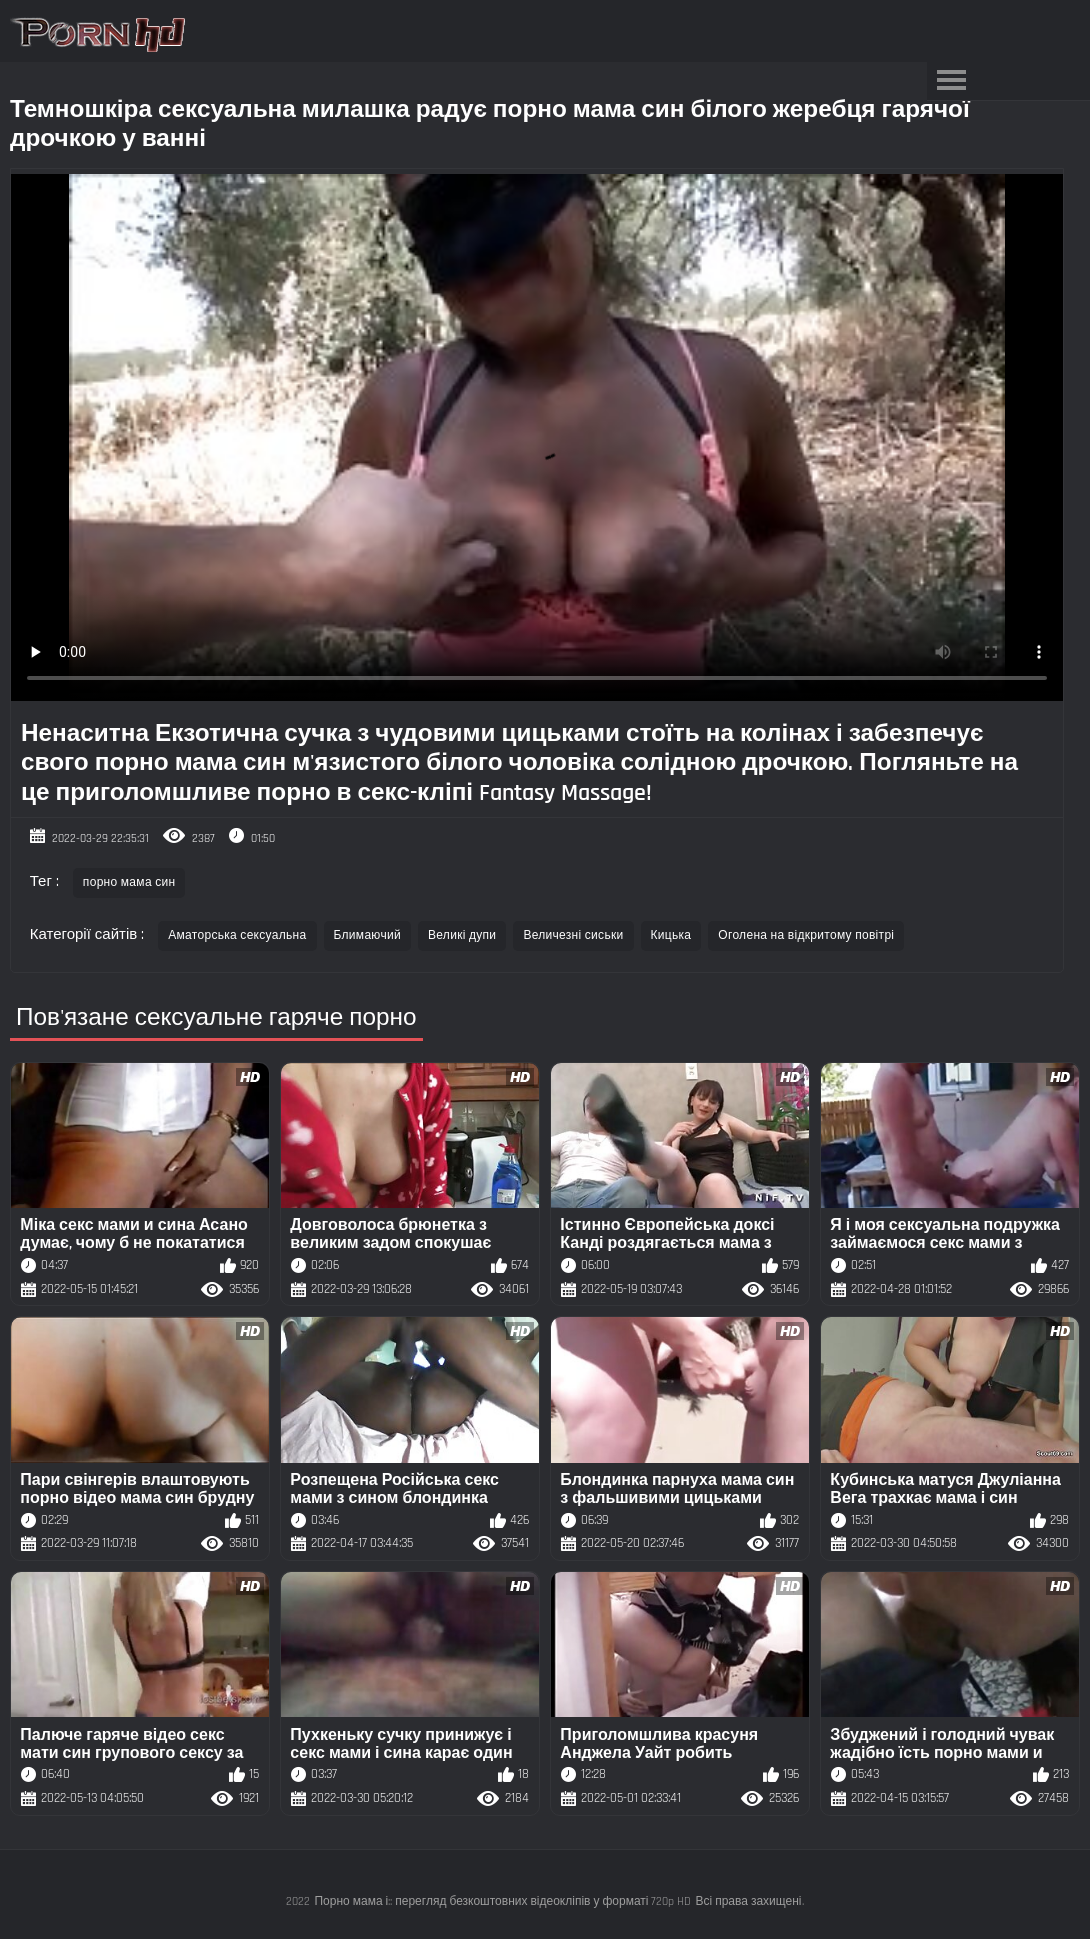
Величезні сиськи (573, 935)
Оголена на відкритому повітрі (806, 935)
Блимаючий (367, 935)
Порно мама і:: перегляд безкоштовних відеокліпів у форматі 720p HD (502, 1901)
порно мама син (129, 882)
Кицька (671, 935)
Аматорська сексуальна (237, 935)
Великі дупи (462, 935)
